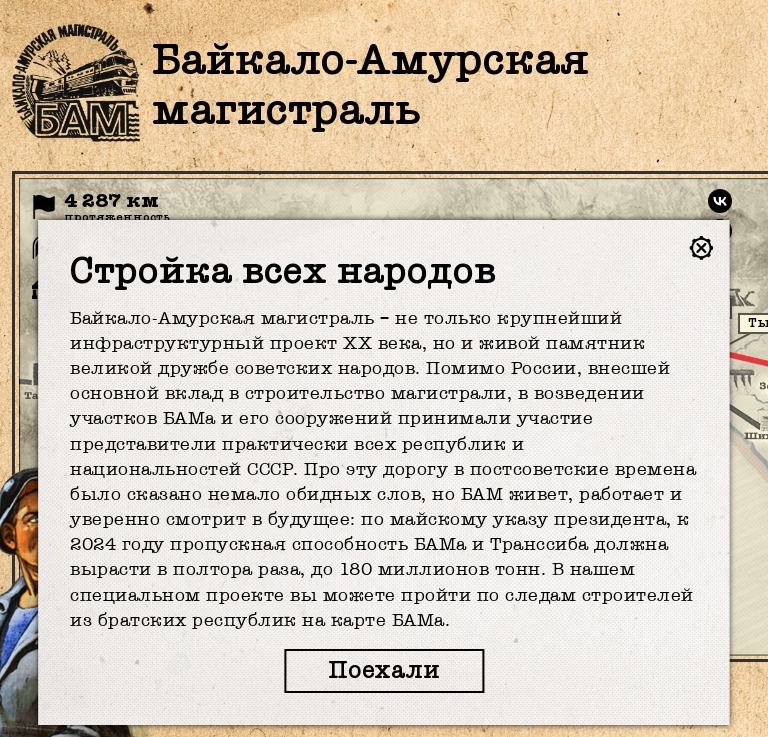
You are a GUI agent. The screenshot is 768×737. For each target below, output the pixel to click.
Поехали (384, 670)
